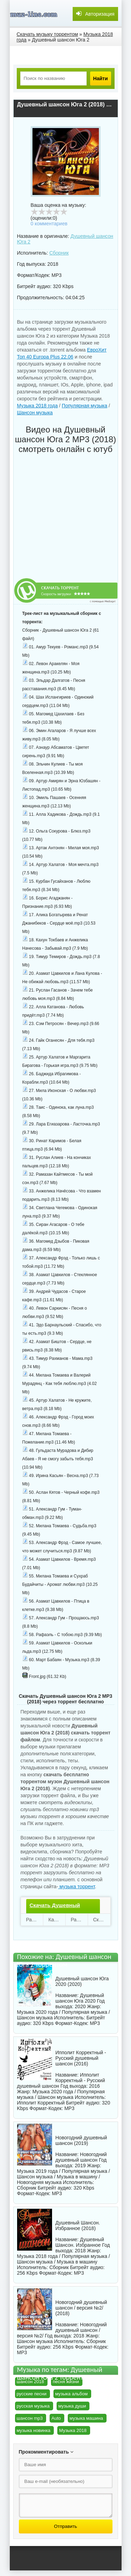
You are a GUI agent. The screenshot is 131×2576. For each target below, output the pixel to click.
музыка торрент (76, 1886)
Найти (100, 78)
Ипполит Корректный (41, 2103)
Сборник (58, 253)
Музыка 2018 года (37, 405)
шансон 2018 (30, 2381)
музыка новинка (34, 2430)
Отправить (65, 2526)
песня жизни (66, 2381)
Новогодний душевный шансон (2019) (81, 2140)
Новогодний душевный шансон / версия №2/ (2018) (81, 2307)
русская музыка (33, 2406)
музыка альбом (71, 2393)
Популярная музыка (84, 405)
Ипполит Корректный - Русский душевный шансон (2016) (81, 2058)
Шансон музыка (35, 412)
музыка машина (86, 2418)
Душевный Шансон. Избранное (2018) (78, 2225)
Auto (56, 2418)
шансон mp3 (30, 2418)
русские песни (31, 2393)
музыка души (72, 2406)
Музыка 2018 (73, 2430)
